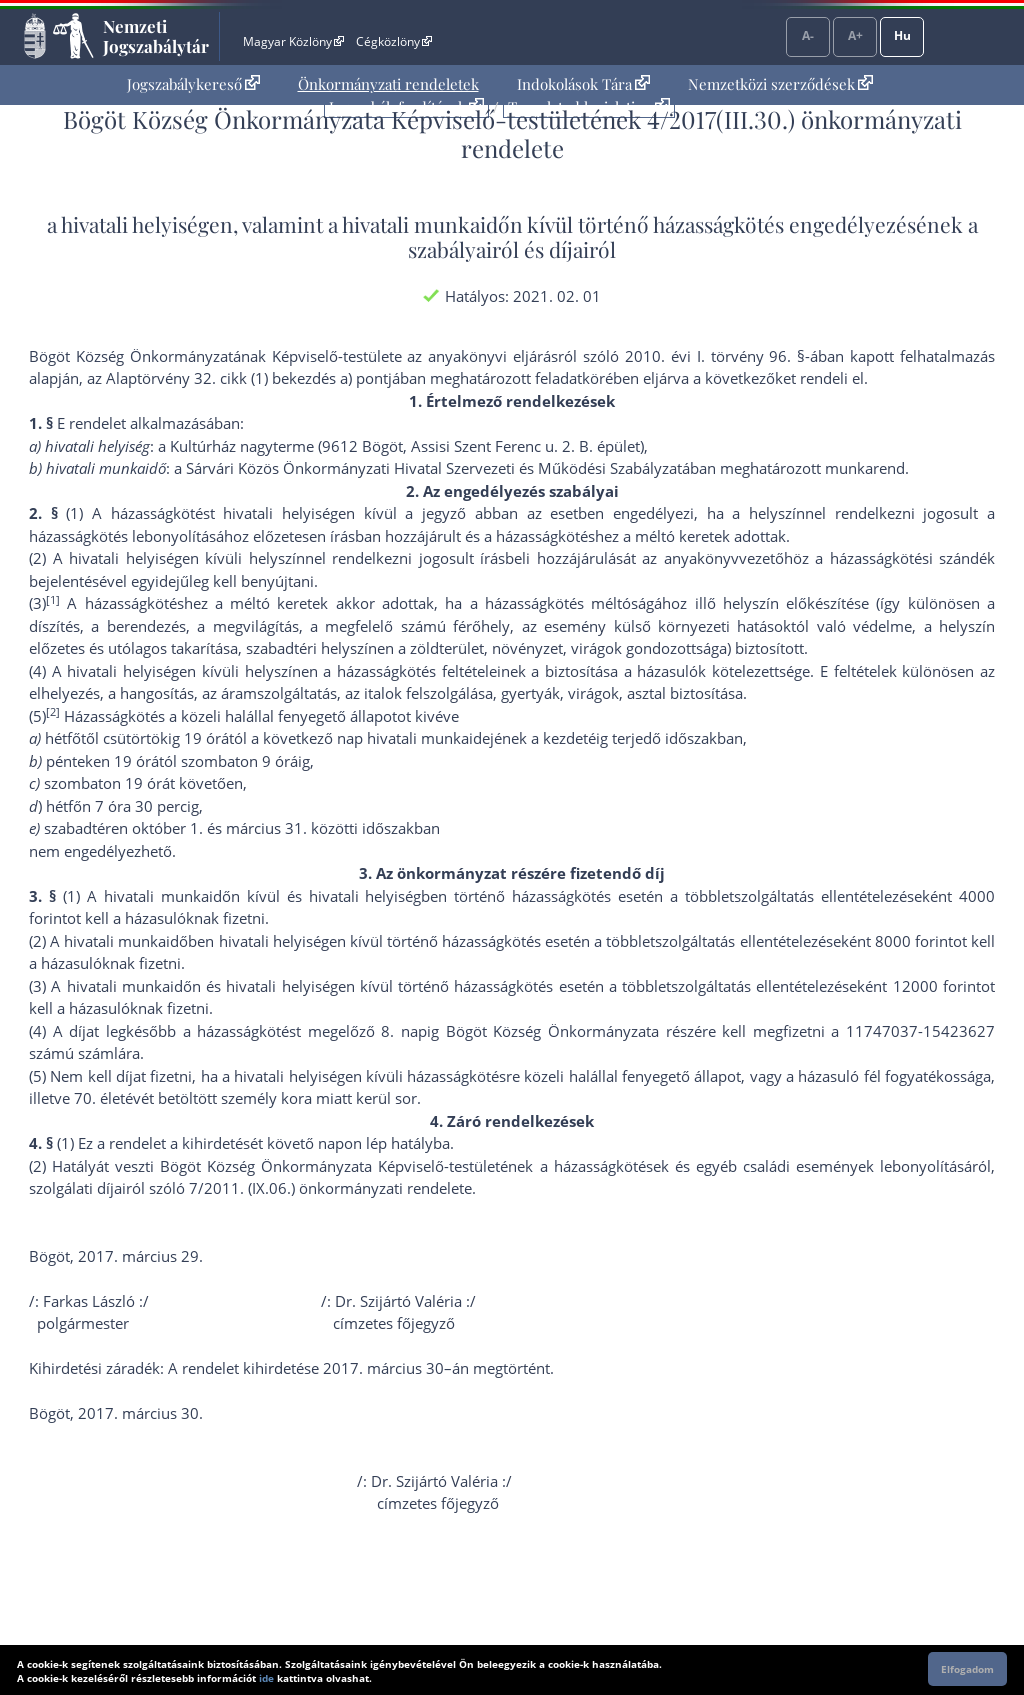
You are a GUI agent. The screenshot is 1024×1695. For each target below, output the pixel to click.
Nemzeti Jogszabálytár (156, 36)
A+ (855, 35)
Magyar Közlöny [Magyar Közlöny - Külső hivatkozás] (293, 41)
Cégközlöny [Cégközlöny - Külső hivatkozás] (394, 41)
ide (266, 1678)
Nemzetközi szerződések (780, 84)
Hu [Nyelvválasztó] (902, 35)
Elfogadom (967, 1669)
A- (808, 35)
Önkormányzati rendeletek (388, 84)
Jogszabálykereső (193, 84)
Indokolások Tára (583, 84)
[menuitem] (193, 84)
